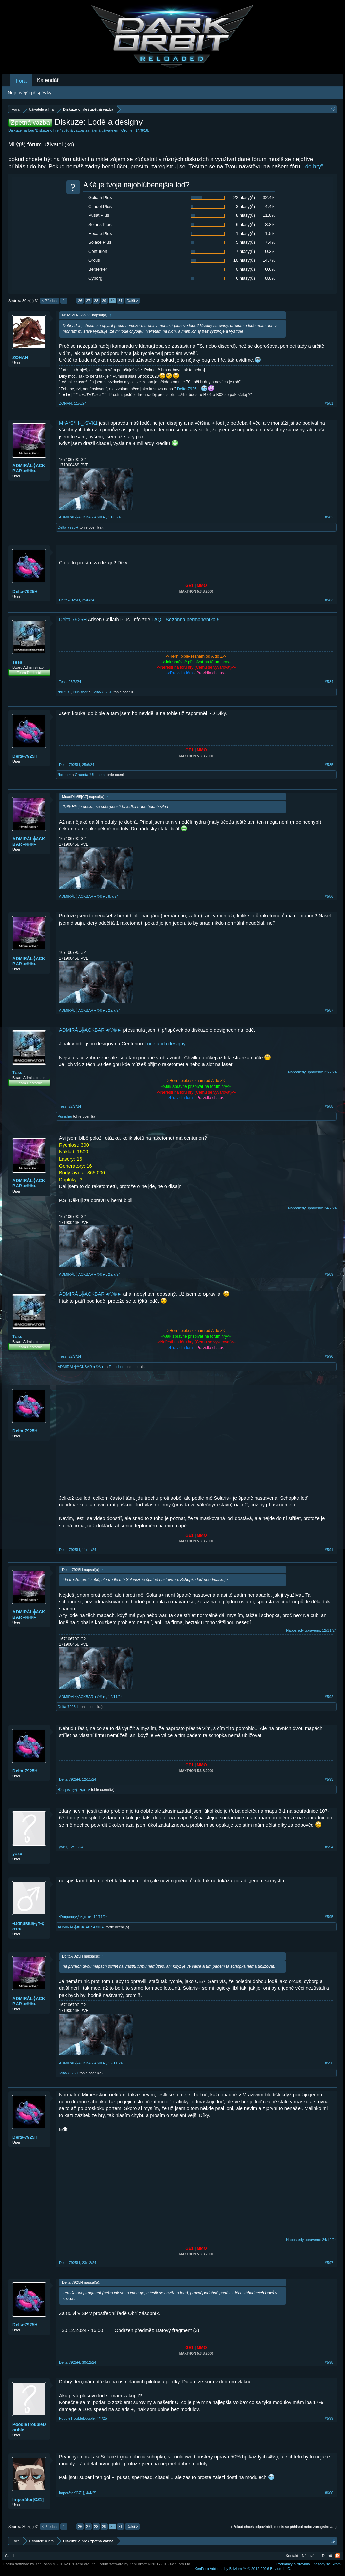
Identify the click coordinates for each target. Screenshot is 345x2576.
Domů (327, 2556)
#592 (329, 1697)
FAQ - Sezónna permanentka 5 (186, 619)
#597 (329, 2263)
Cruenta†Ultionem (90, 775)
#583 (329, 600)
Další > (132, 301)
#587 (329, 1010)
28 (96, 301)
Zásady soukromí (327, 2564)
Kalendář (48, 80)
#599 (329, 2418)
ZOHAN (20, 357)
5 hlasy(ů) (245, 242)
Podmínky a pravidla (293, 2564)
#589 (329, 1274)
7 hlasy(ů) (245, 251)
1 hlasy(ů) (245, 233)
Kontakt (292, 2556)
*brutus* (64, 692)
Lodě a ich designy (164, 1043)
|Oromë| (126, 130)
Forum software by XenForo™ (144, 2564)
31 (120, 301)
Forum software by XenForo (50, 2564)
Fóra (21, 81)
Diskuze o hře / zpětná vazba (60, 130)
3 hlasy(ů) (245, 206)
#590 (329, 1356)
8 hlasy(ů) (245, 215)
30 (112, 301)
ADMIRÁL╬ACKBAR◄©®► (28, 468)
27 (88, 301)
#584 (329, 682)
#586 (329, 896)
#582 (329, 517)
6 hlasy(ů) (245, 224)
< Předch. (50, 301)
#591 (329, 1550)
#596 (329, 2063)
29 (104, 301)
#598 (329, 2362)
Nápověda (310, 2556)
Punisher (80, 692)
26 (80, 301)
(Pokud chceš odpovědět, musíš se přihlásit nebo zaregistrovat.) (284, 2526)
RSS (337, 2555)
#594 (329, 1847)
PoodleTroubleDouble (29, 2427)
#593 (329, 1779)
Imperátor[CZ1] (28, 2499)
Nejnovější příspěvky (29, 92)
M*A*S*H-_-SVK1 (78, 423)
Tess (17, 662)
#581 (329, 403)
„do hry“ (313, 166)
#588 (329, 1106)
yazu (17, 1853)
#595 (329, 1917)
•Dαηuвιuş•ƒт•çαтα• (74, 1789)
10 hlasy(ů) (244, 260)
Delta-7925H (188, 389)
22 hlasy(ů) (244, 197)
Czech (10, 2556)
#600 (329, 2493)
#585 (329, 765)
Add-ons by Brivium (242, 2569)
